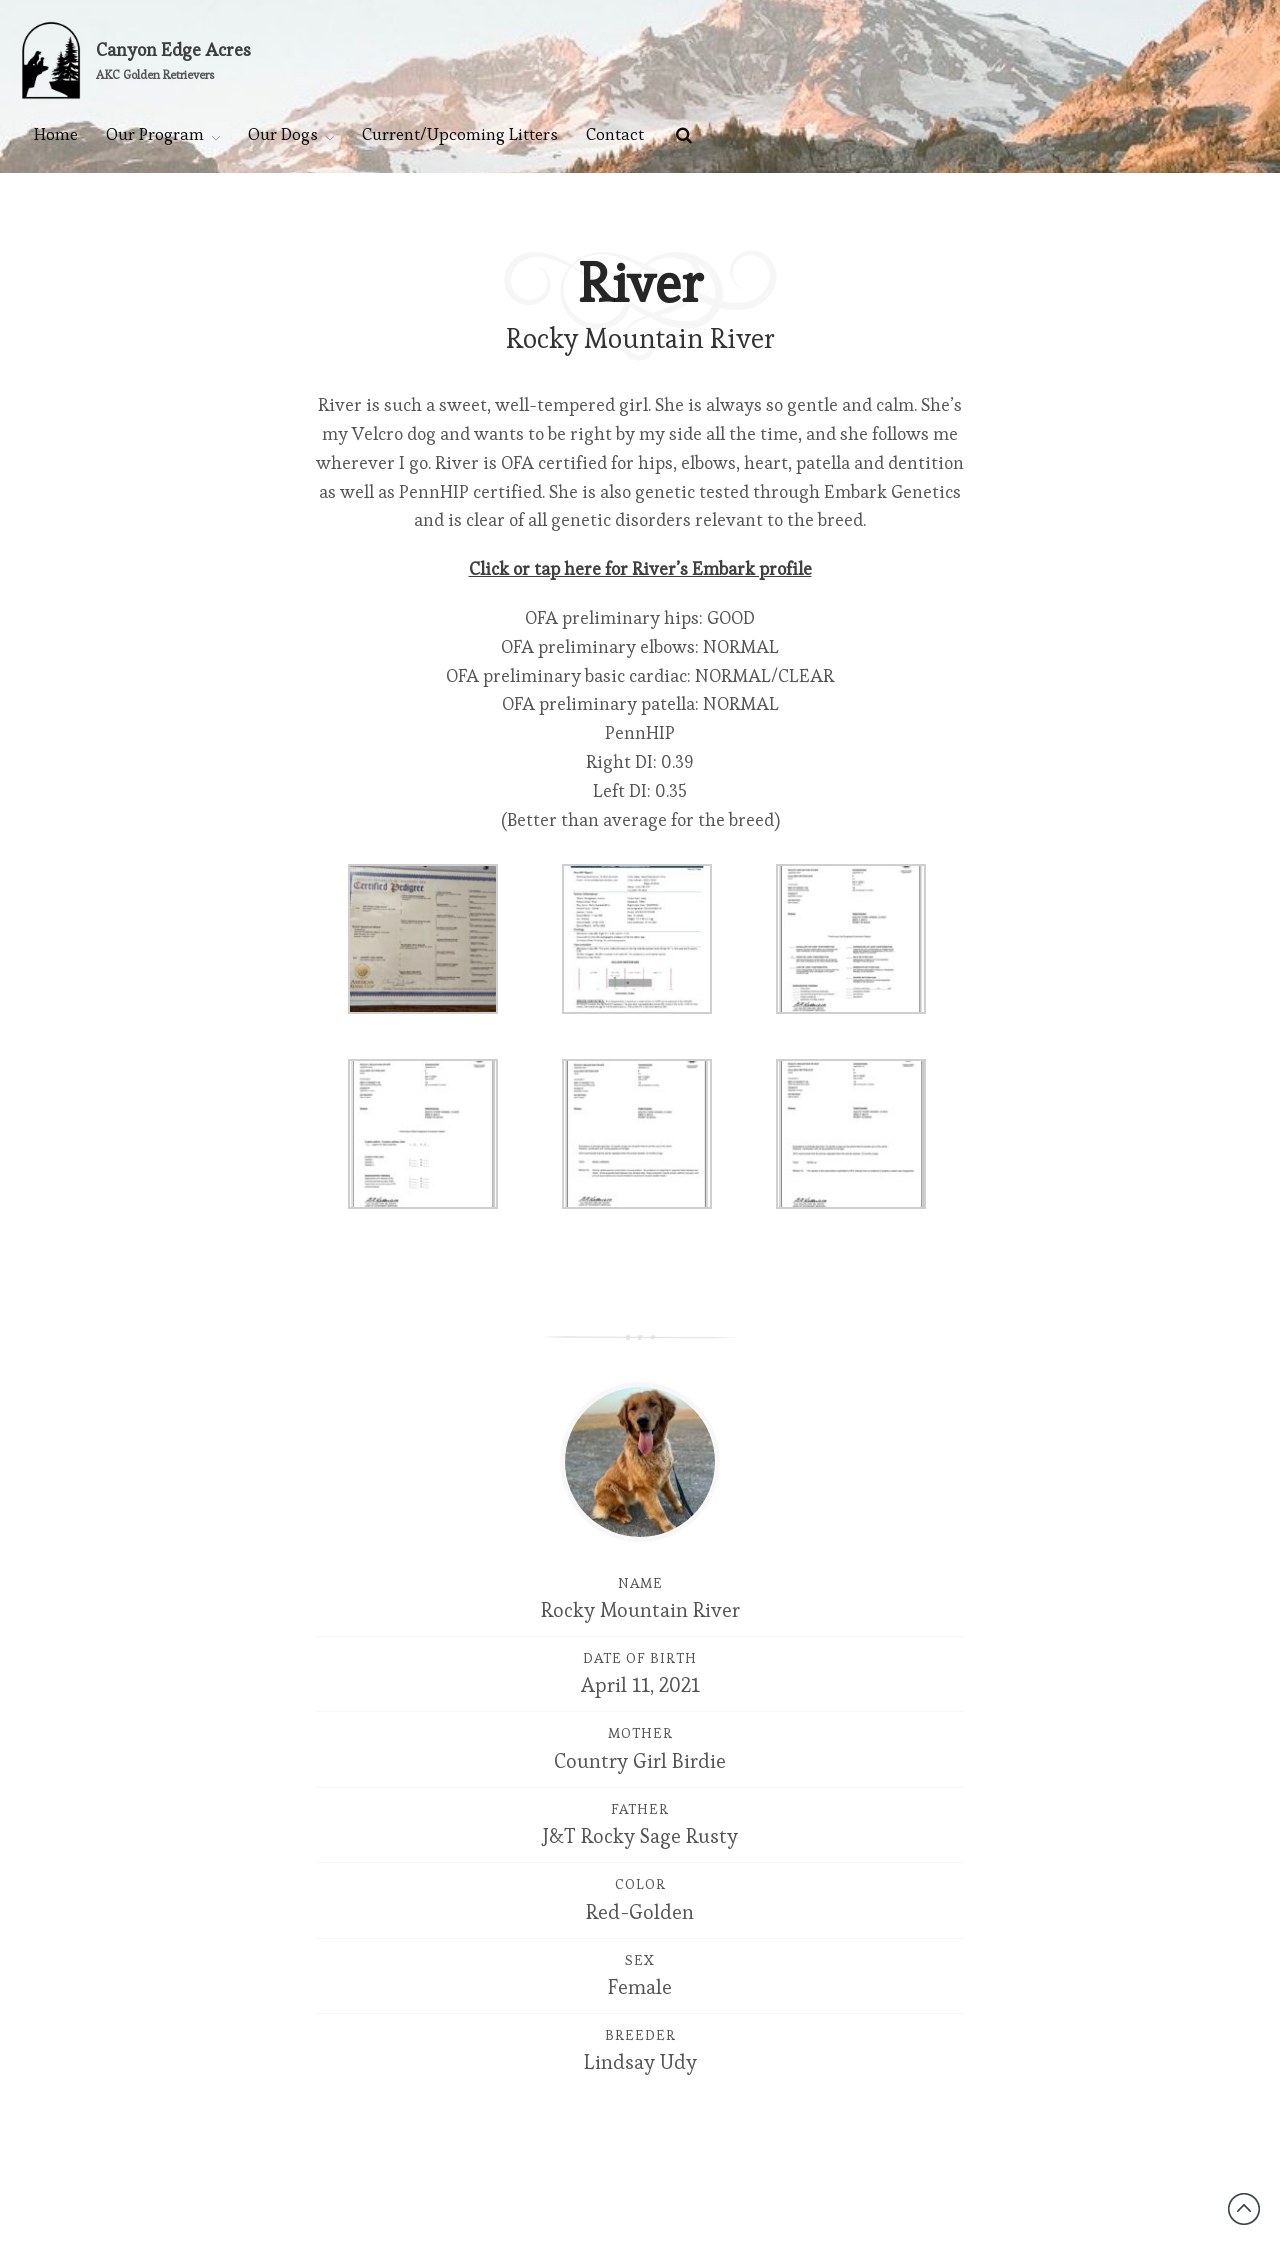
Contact (615, 134)
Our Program (155, 134)
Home (56, 134)
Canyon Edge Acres (173, 49)
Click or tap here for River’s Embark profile (640, 568)
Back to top (1244, 2209)
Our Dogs (283, 134)
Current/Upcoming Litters (460, 134)
